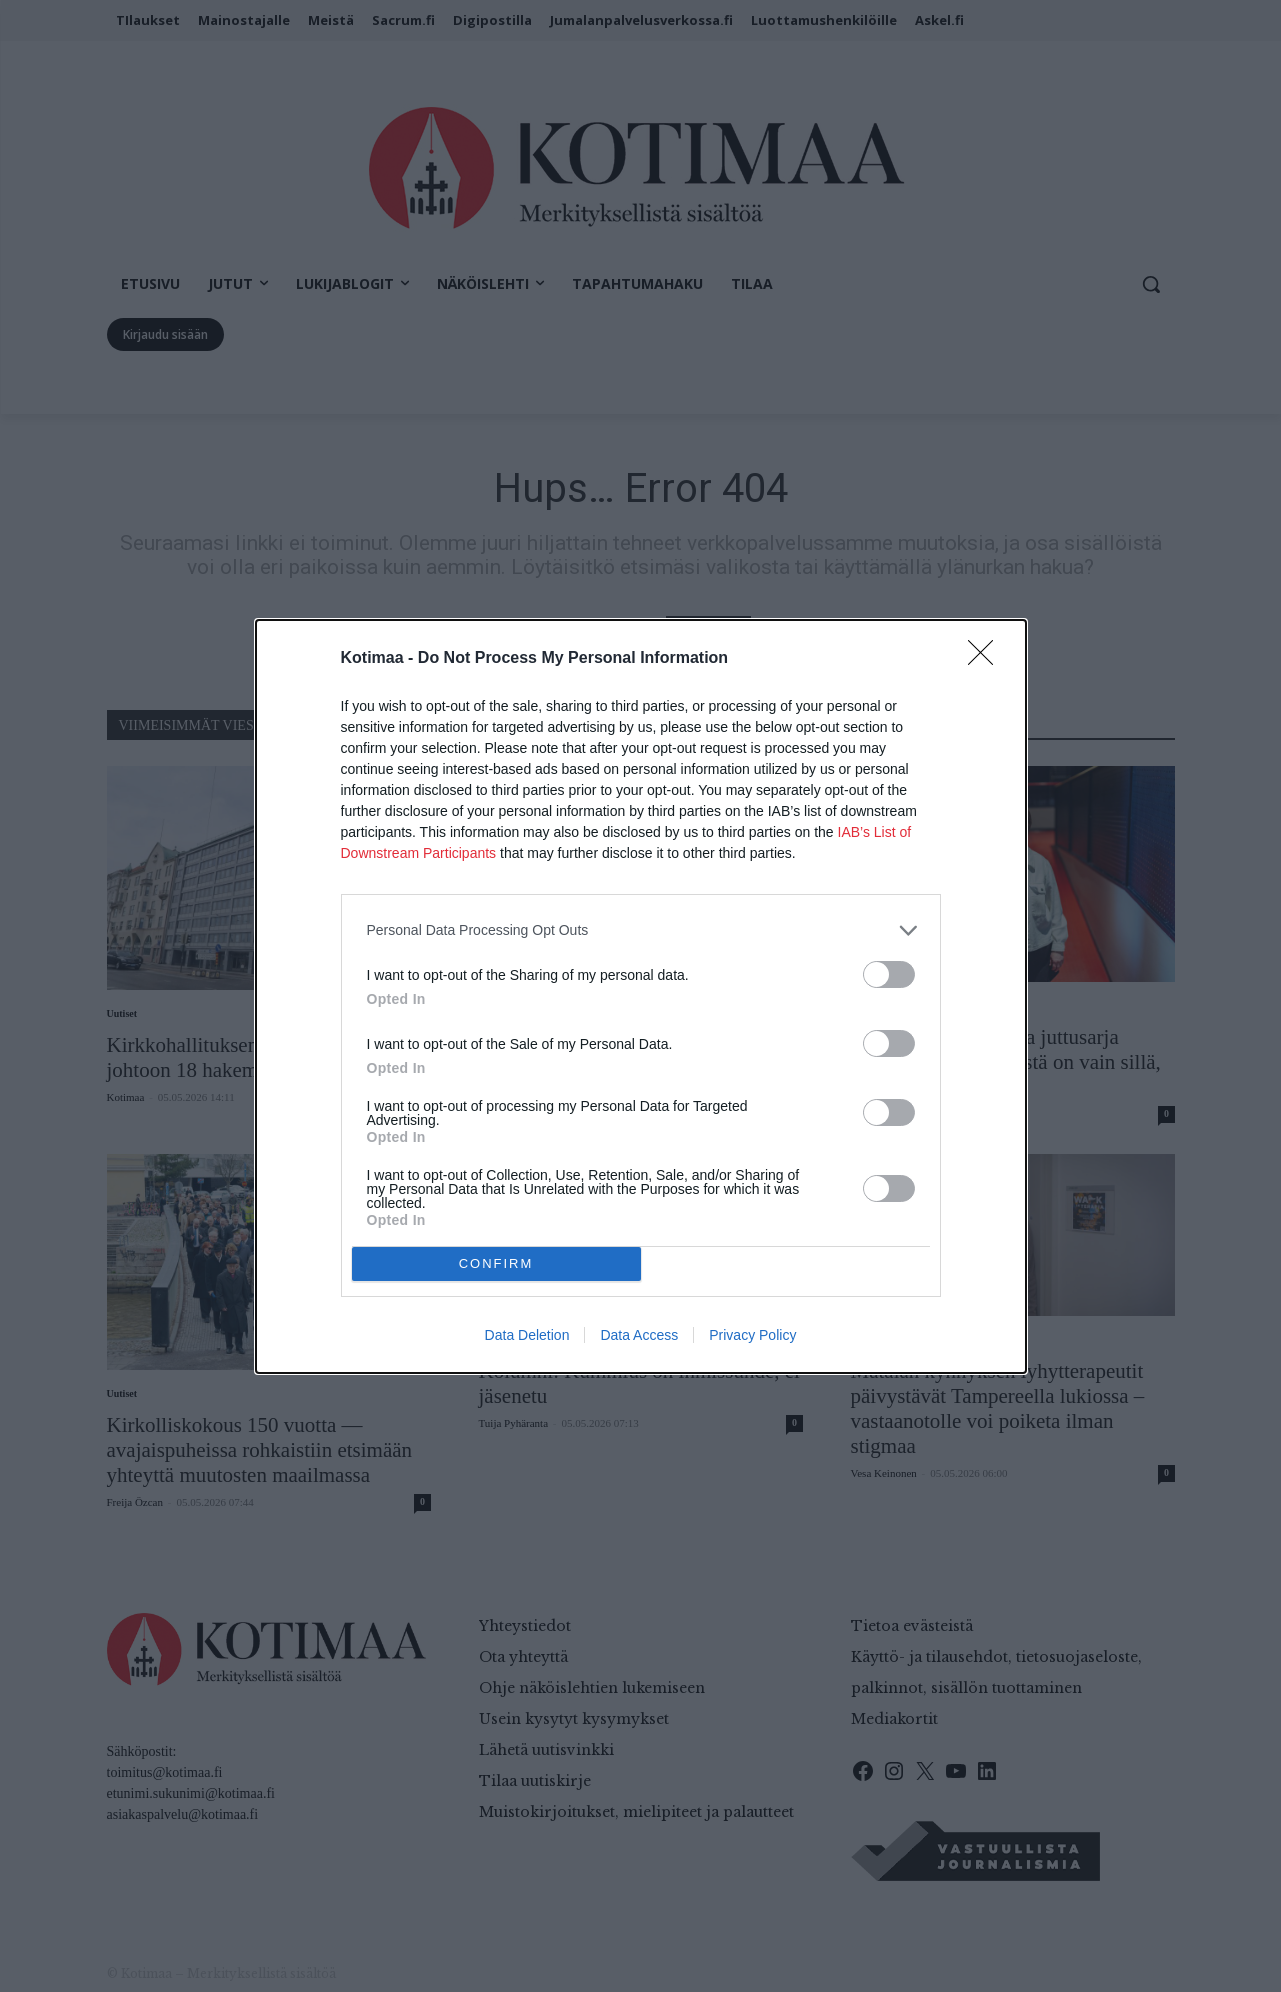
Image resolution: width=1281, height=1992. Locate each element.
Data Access (639, 1335)
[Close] (987, 659)
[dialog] (641, 996)
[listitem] (641, 930)
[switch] (889, 974)
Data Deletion (527, 1335)
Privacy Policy (752, 1335)
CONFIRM (496, 1263)
